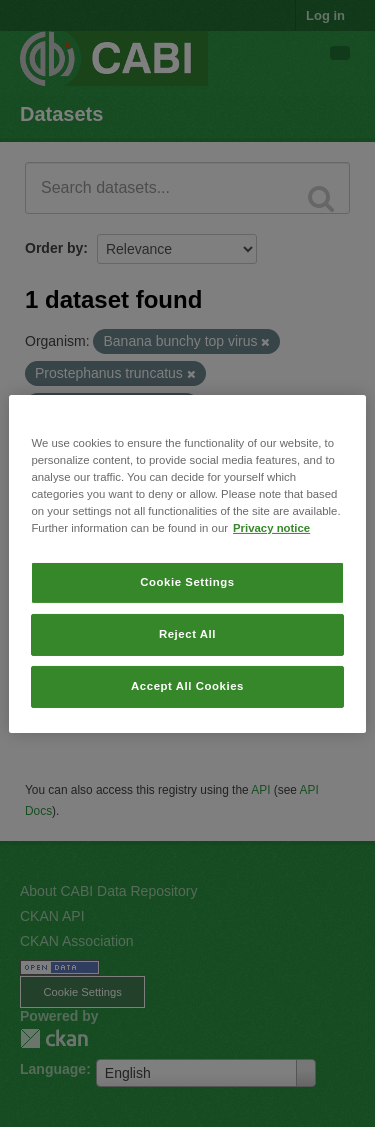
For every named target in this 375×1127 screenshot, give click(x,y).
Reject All (187, 634)
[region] (187, 563)
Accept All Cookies (187, 686)
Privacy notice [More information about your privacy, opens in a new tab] (271, 528)
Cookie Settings (187, 582)
